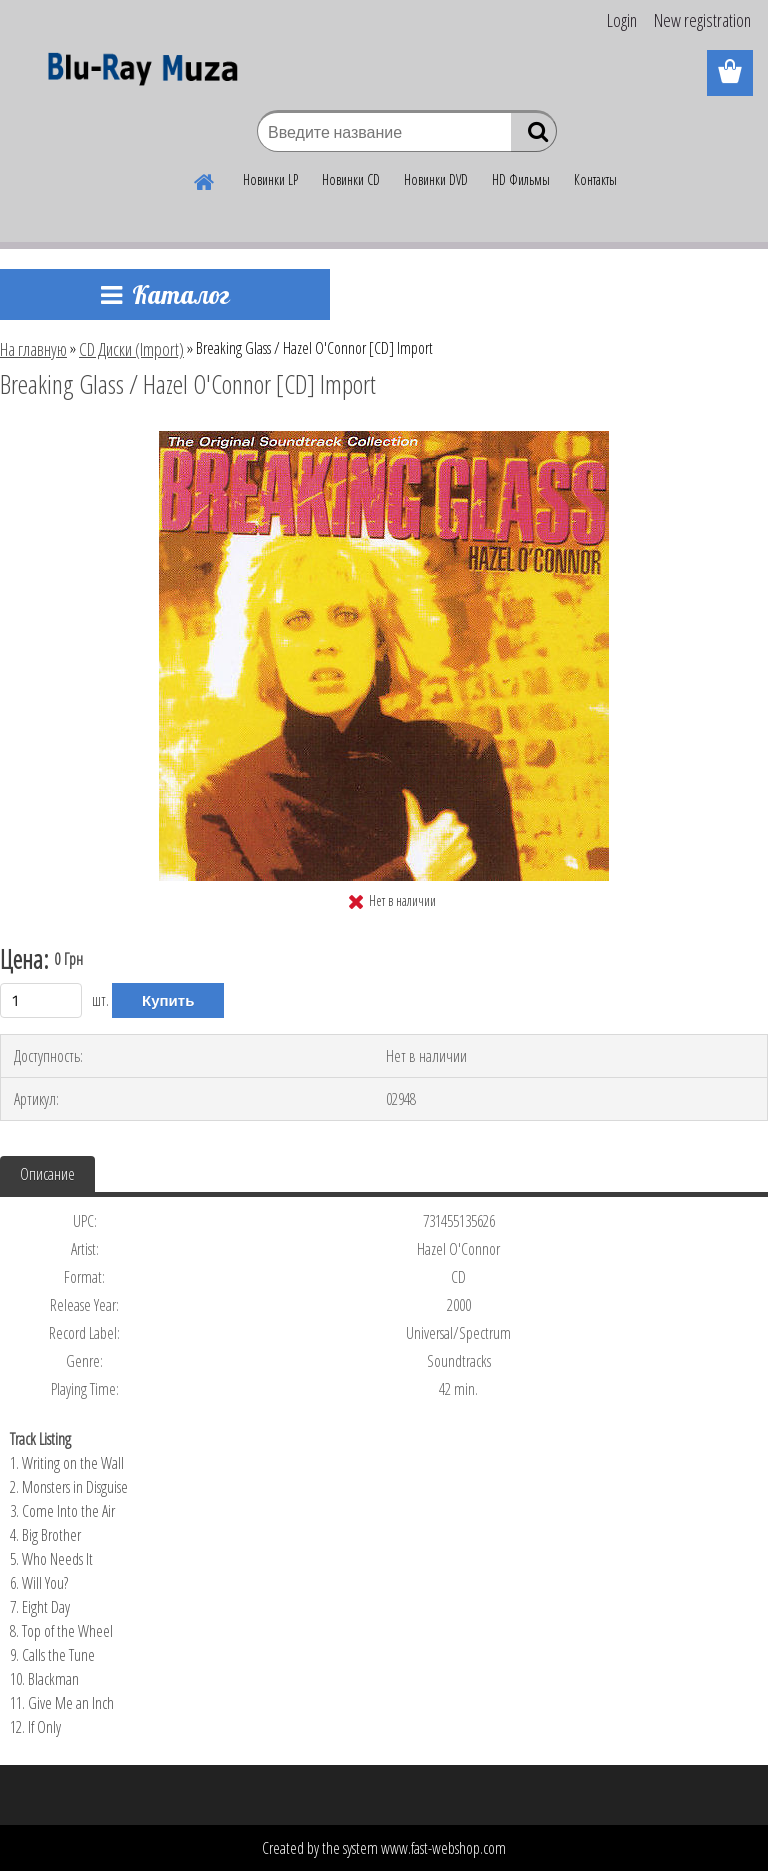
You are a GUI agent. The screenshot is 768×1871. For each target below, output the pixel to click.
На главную (33, 349)
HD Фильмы (521, 179)
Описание (47, 1174)
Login (622, 20)
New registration (702, 20)
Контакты (595, 179)
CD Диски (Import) (131, 349)
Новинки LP (270, 179)
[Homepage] (205, 179)
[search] (533, 136)
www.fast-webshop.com (443, 1848)
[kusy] (41, 1000)
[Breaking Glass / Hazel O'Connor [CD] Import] (384, 439)
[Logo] (137, 74)
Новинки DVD (436, 179)
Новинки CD (351, 179)
